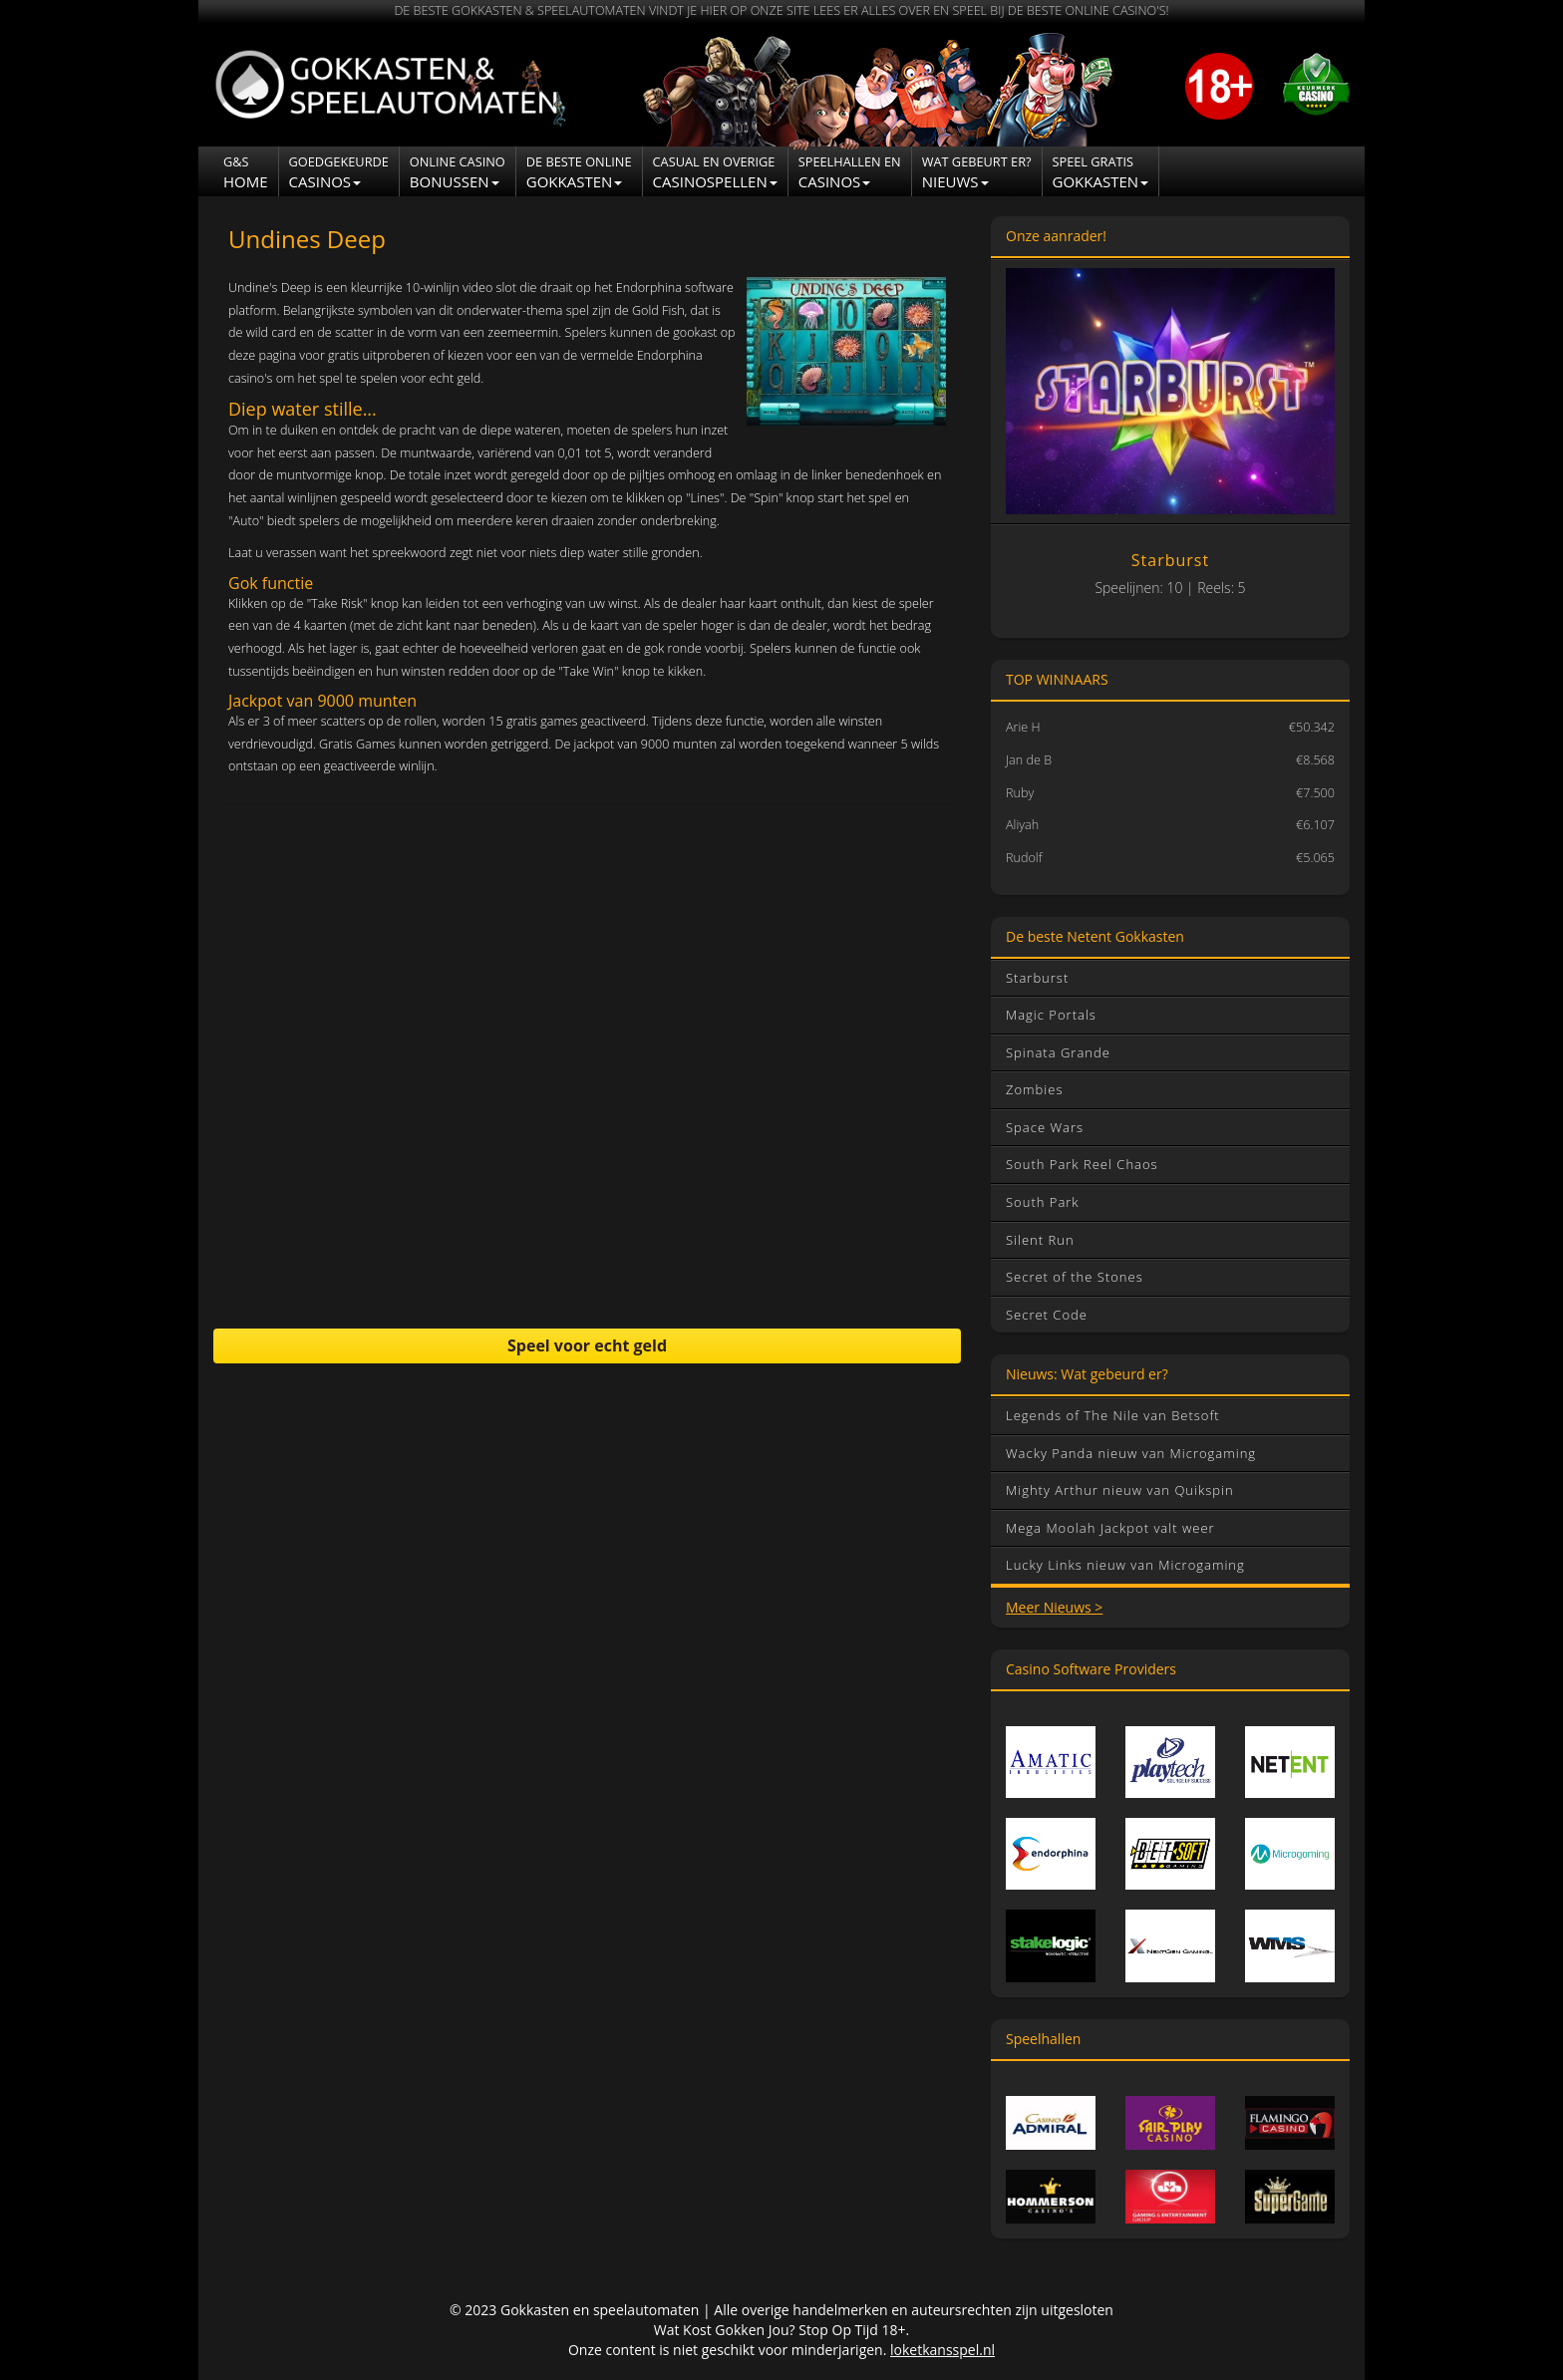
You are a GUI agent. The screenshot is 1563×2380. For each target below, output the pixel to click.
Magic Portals (1051, 1015)
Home (245, 171)
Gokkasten (579, 171)
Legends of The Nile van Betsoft (1113, 1415)
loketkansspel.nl (942, 2349)
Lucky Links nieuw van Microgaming (1125, 1565)
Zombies (1034, 1089)
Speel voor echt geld (587, 1345)
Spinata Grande (1058, 1052)
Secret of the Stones (1074, 1277)
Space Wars (1045, 1127)
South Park (1043, 1202)
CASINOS (849, 171)
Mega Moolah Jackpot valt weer (1110, 1528)
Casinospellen (715, 171)
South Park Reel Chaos (1082, 1164)
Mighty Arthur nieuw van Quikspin (1120, 1490)
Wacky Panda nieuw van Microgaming (1131, 1453)
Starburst (1037, 978)
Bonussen (457, 171)
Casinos (339, 171)
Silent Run (1040, 1240)
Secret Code (1047, 1315)
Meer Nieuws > (1054, 1607)
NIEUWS (977, 171)
